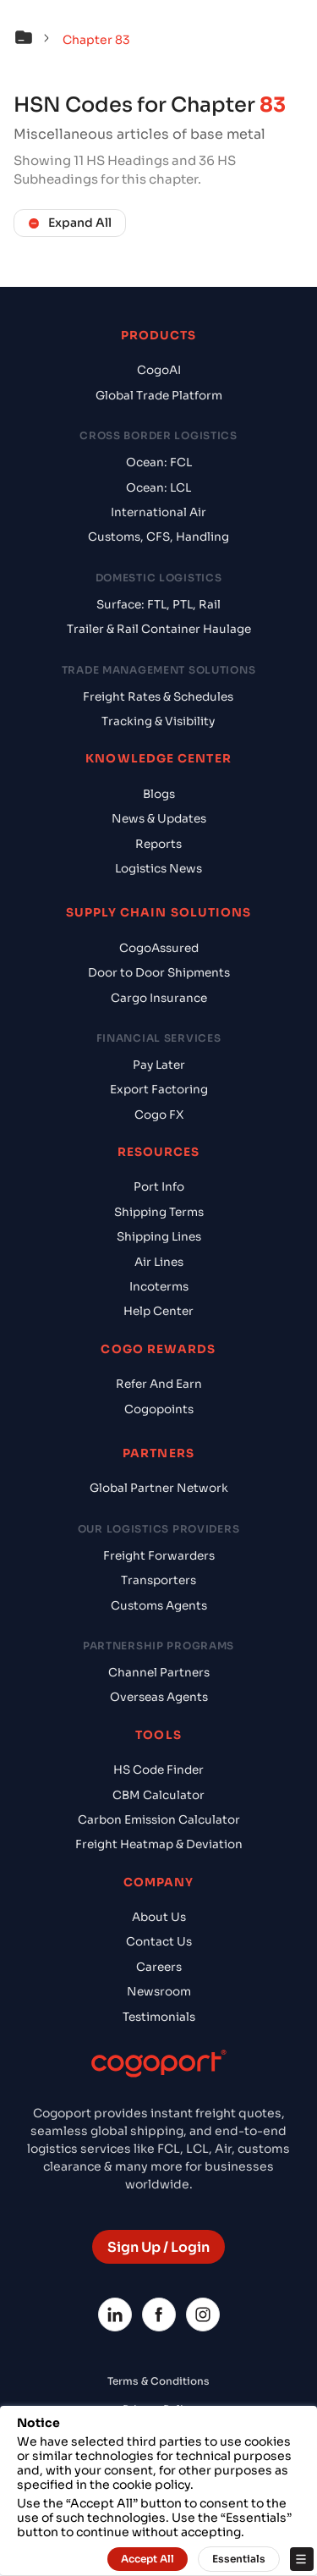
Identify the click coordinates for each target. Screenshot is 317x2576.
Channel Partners (159, 1672)
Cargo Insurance (159, 998)
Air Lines (158, 1262)
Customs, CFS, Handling (158, 537)
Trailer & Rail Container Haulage (159, 629)
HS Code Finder (158, 1770)
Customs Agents (159, 1606)
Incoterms (159, 1287)
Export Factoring (159, 1089)
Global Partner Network (159, 1488)
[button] (36, 39)
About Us (159, 1917)
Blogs (159, 794)
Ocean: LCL (158, 488)
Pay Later (159, 1065)
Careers (159, 1967)
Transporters (158, 1580)
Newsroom (159, 1991)
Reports (158, 844)
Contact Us (159, 1942)
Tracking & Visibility (158, 721)
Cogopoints (159, 1409)
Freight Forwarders (159, 1556)
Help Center (158, 1311)
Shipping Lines (159, 1237)
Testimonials (159, 2017)
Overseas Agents (159, 1697)
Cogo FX (158, 1115)
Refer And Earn (159, 1384)
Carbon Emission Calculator (159, 1820)
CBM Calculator (158, 1795)
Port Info (159, 1187)
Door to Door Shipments (159, 973)
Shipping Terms (159, 1212)
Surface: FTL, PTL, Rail (158, 604)
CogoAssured (159, 948)
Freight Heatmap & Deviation (159, 1844)
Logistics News (158, 868)
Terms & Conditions (158, 2381)
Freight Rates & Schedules (158, 697)
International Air (158, 512)
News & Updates (159, 819)
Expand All (70, 222)
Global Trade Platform (159, 395)
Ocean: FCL (159, 462)
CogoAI (159, 370)
